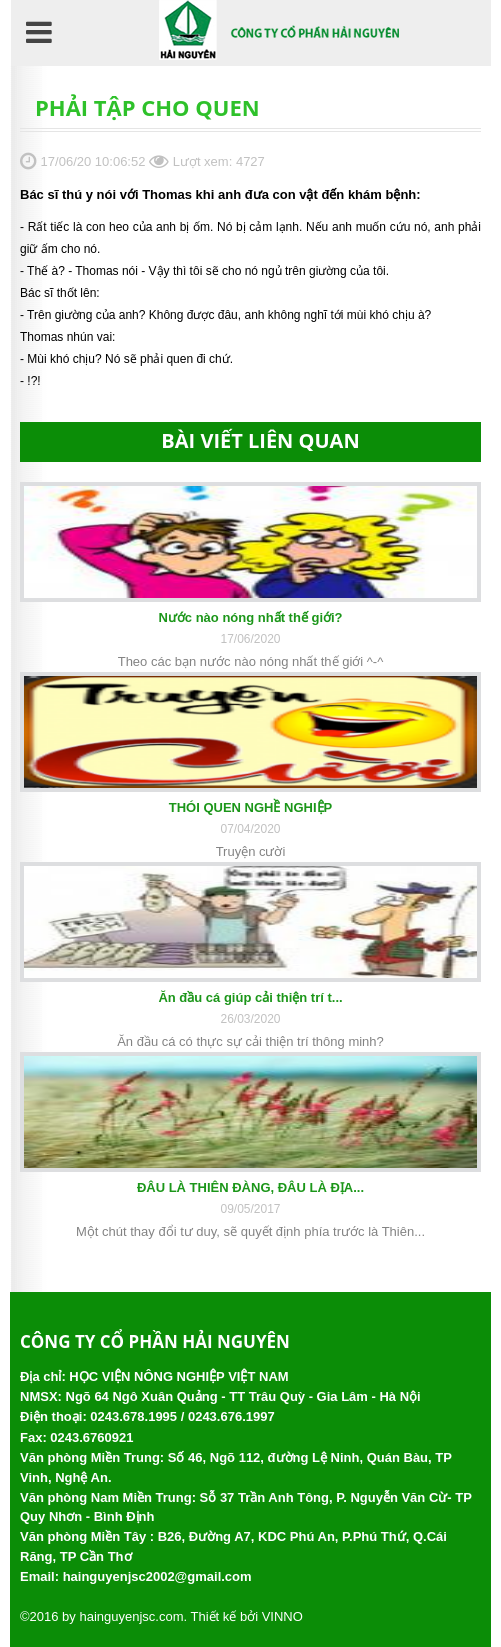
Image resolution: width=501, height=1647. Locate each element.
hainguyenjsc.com (131, 1616)
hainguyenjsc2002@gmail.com (157, 1576)
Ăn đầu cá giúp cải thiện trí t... (250, 997)
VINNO (282, 1616)
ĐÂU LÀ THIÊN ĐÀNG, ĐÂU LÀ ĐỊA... (250, 1187)
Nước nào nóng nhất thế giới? (250, 617)
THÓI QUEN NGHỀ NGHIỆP (251, 807)
